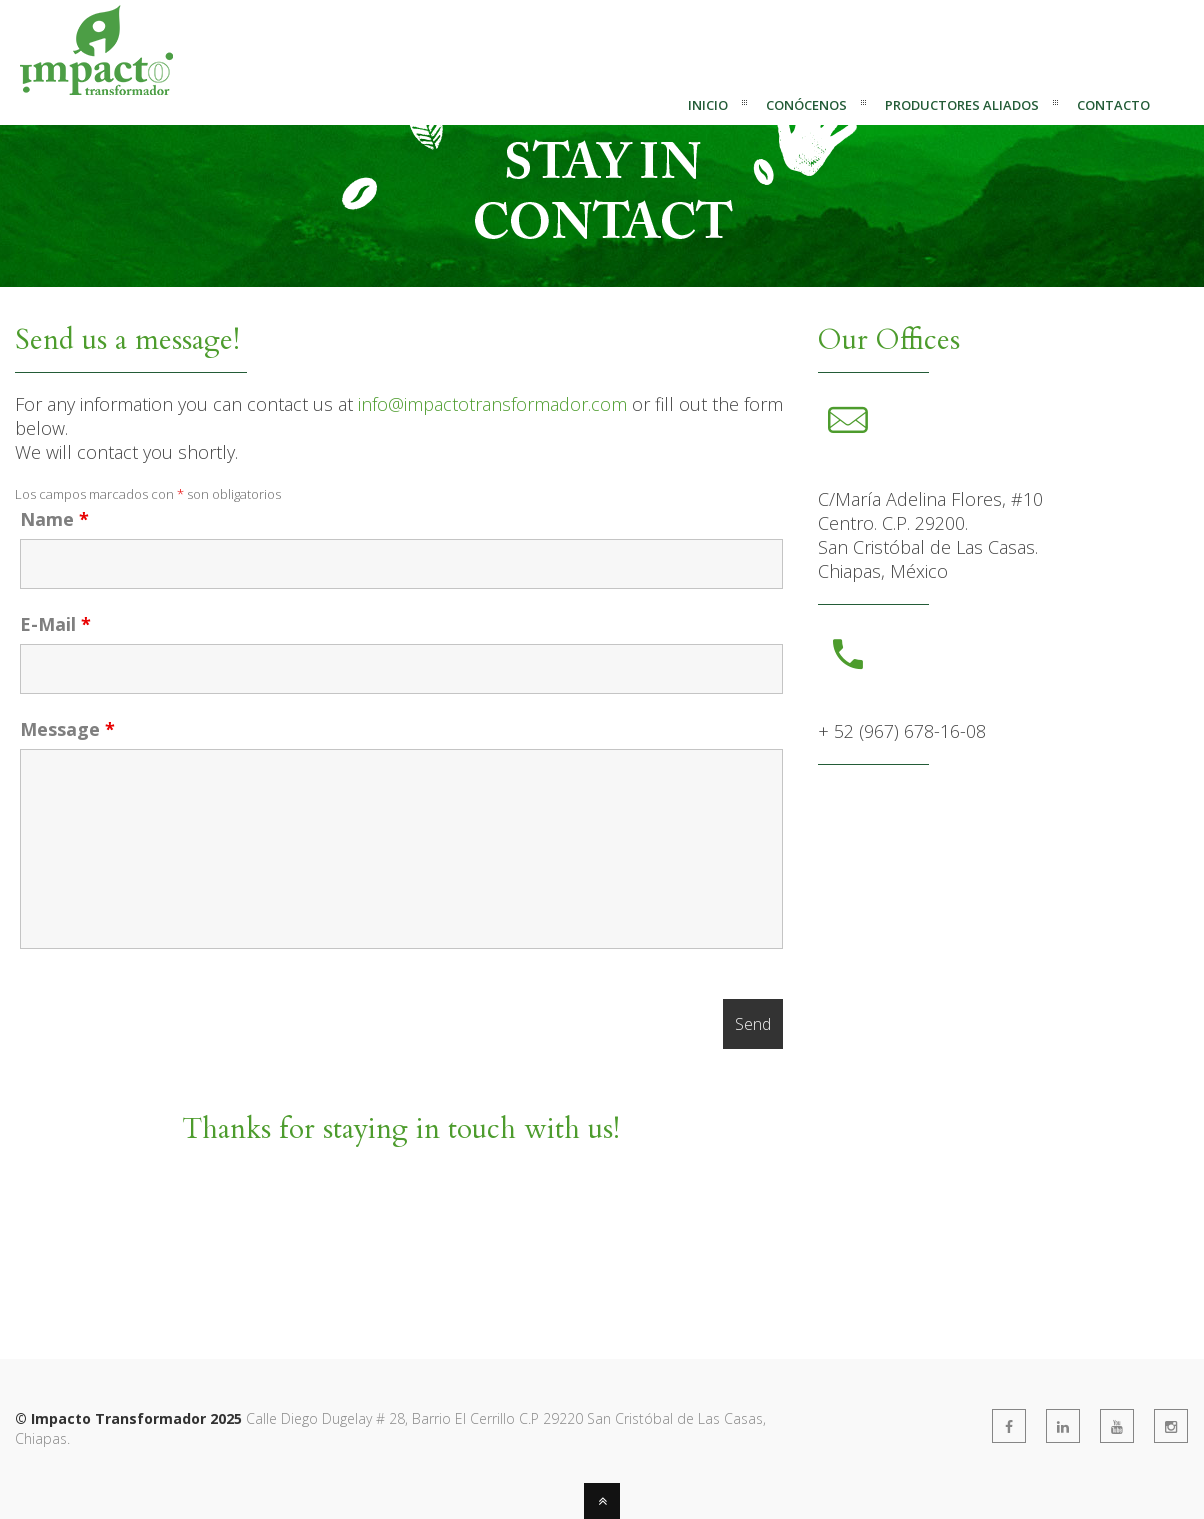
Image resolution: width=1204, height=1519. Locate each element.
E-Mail (55, 624)
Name (54, 519)
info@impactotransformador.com (492, 404)
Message (67, 729)
